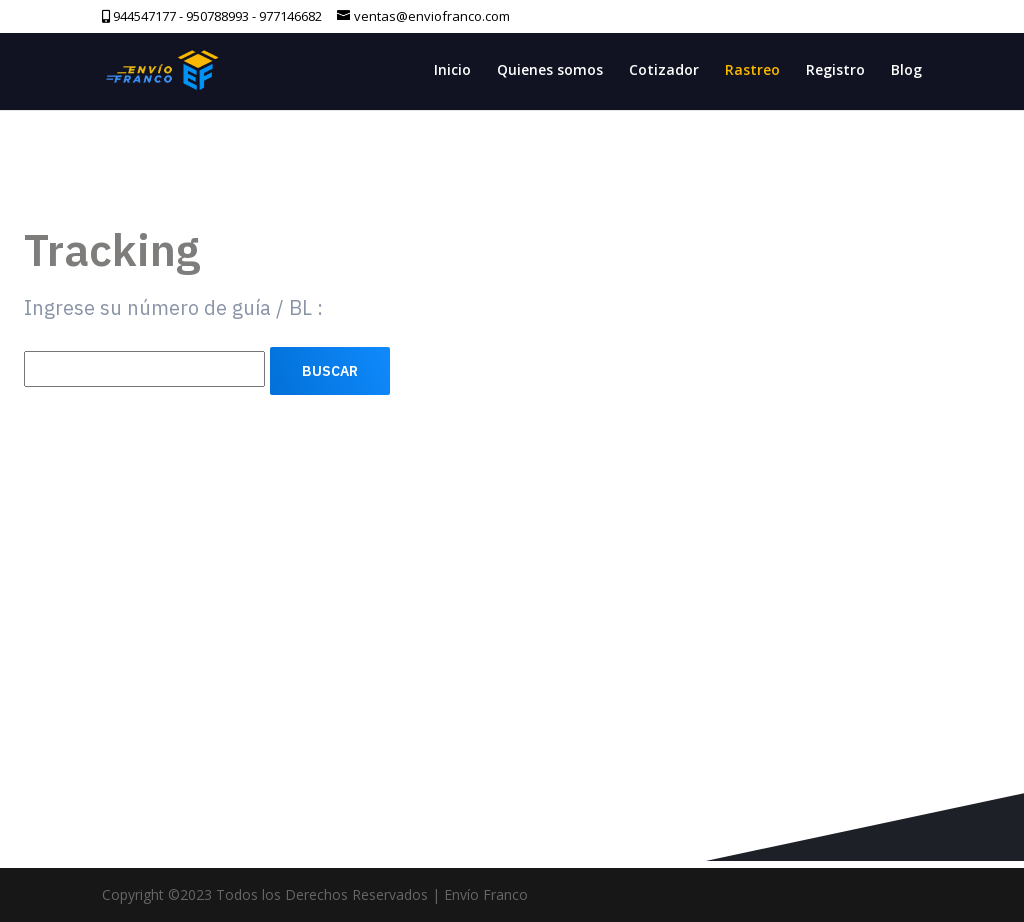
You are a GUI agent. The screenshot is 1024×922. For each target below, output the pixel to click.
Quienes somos (550, 71)
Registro (835, 71)
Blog (906, 71)
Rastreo (752, 71)
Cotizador (664, 71)
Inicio (452, 71)
